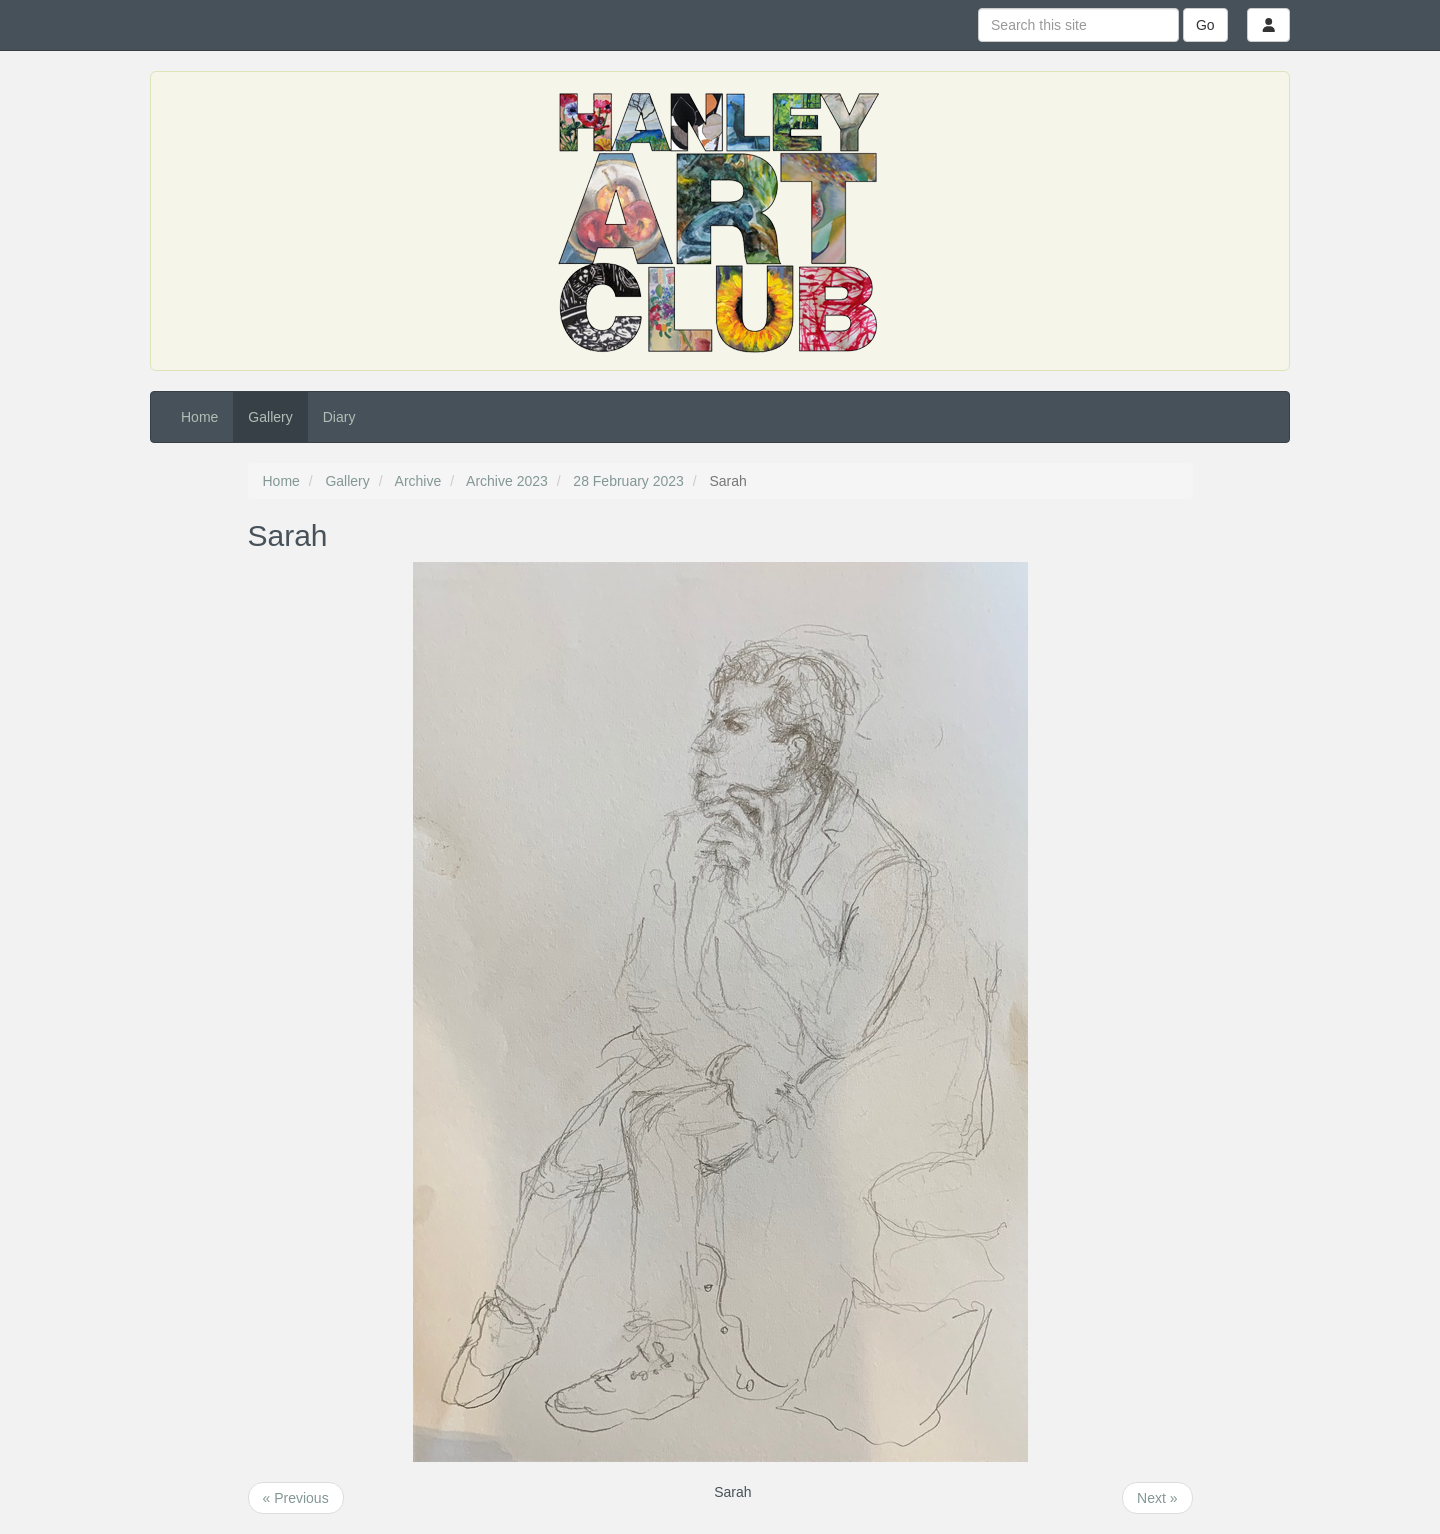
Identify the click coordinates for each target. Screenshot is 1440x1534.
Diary (339, 417)
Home (199, 417)
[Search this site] (1078, 25)
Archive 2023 (507, 481)
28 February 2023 (628, 481)
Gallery (270, 417)
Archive (418, 481)
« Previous (296, 1498)
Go (1205, 25)
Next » (1157, 1498)
